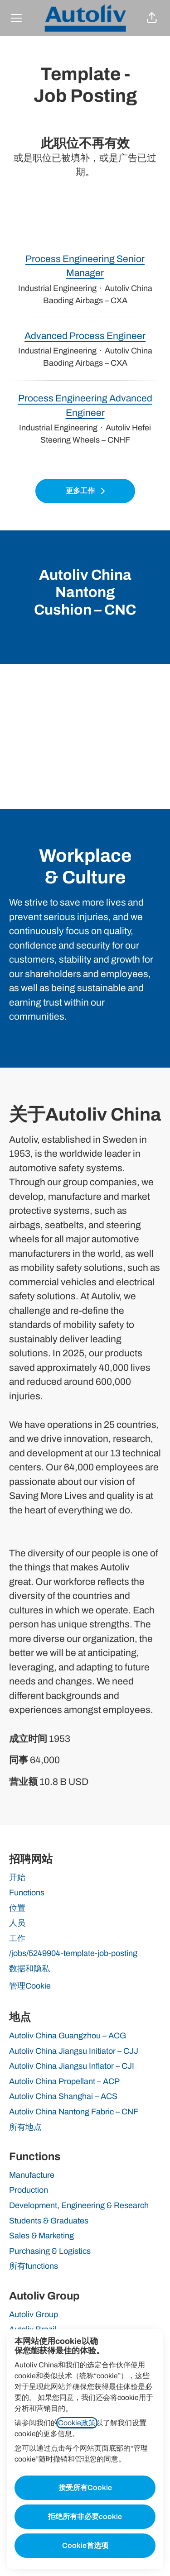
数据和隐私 (29, 1968)
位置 (17, 1908)
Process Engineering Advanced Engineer (85, 405)
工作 (17, 1938)
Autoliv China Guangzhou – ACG (67, 2035)
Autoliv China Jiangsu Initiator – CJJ (73, 2051)
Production (28, 2189)
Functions (26, 1892)
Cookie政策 (77, 2423)
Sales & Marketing (41, 2235)
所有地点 (25, 2127)
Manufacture (31, 2175)
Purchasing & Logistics (50, 2251)
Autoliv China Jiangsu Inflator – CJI (71, 2065)
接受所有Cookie (85, 2487)
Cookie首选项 (85, 2545)
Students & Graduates (48, 2220)
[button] (152, 18)
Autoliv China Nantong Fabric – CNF (73, 2111)
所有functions (33, 2266)
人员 (17, 1922)
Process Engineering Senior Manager (85, 266)
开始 (17, 1877)
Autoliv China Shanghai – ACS (63, 2096)
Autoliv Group (33, 2314)
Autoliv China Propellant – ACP (64, 2081)
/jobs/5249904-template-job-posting (73, 1953)
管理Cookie (30, 1985)
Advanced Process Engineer (85, 336)
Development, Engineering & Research (79, 2205)
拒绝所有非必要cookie (85, 2516)
